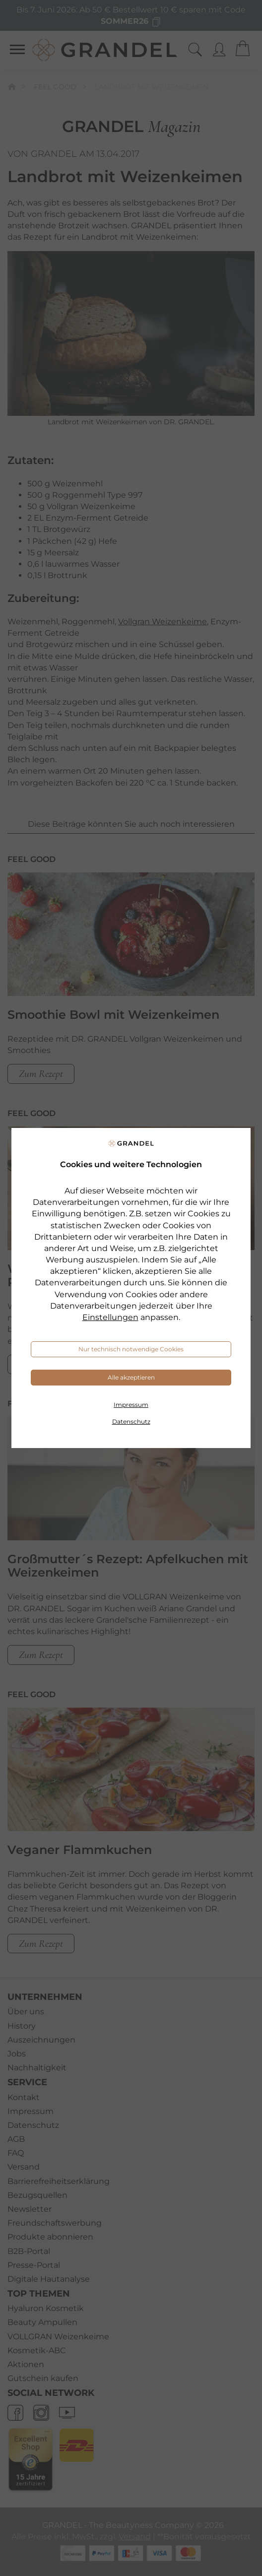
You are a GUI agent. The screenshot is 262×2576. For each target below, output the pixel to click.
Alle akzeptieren (131, 1377)
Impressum (131, 1404)
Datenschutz (131, 1421)
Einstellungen (110, 1317)
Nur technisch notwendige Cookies (131, 1349)
